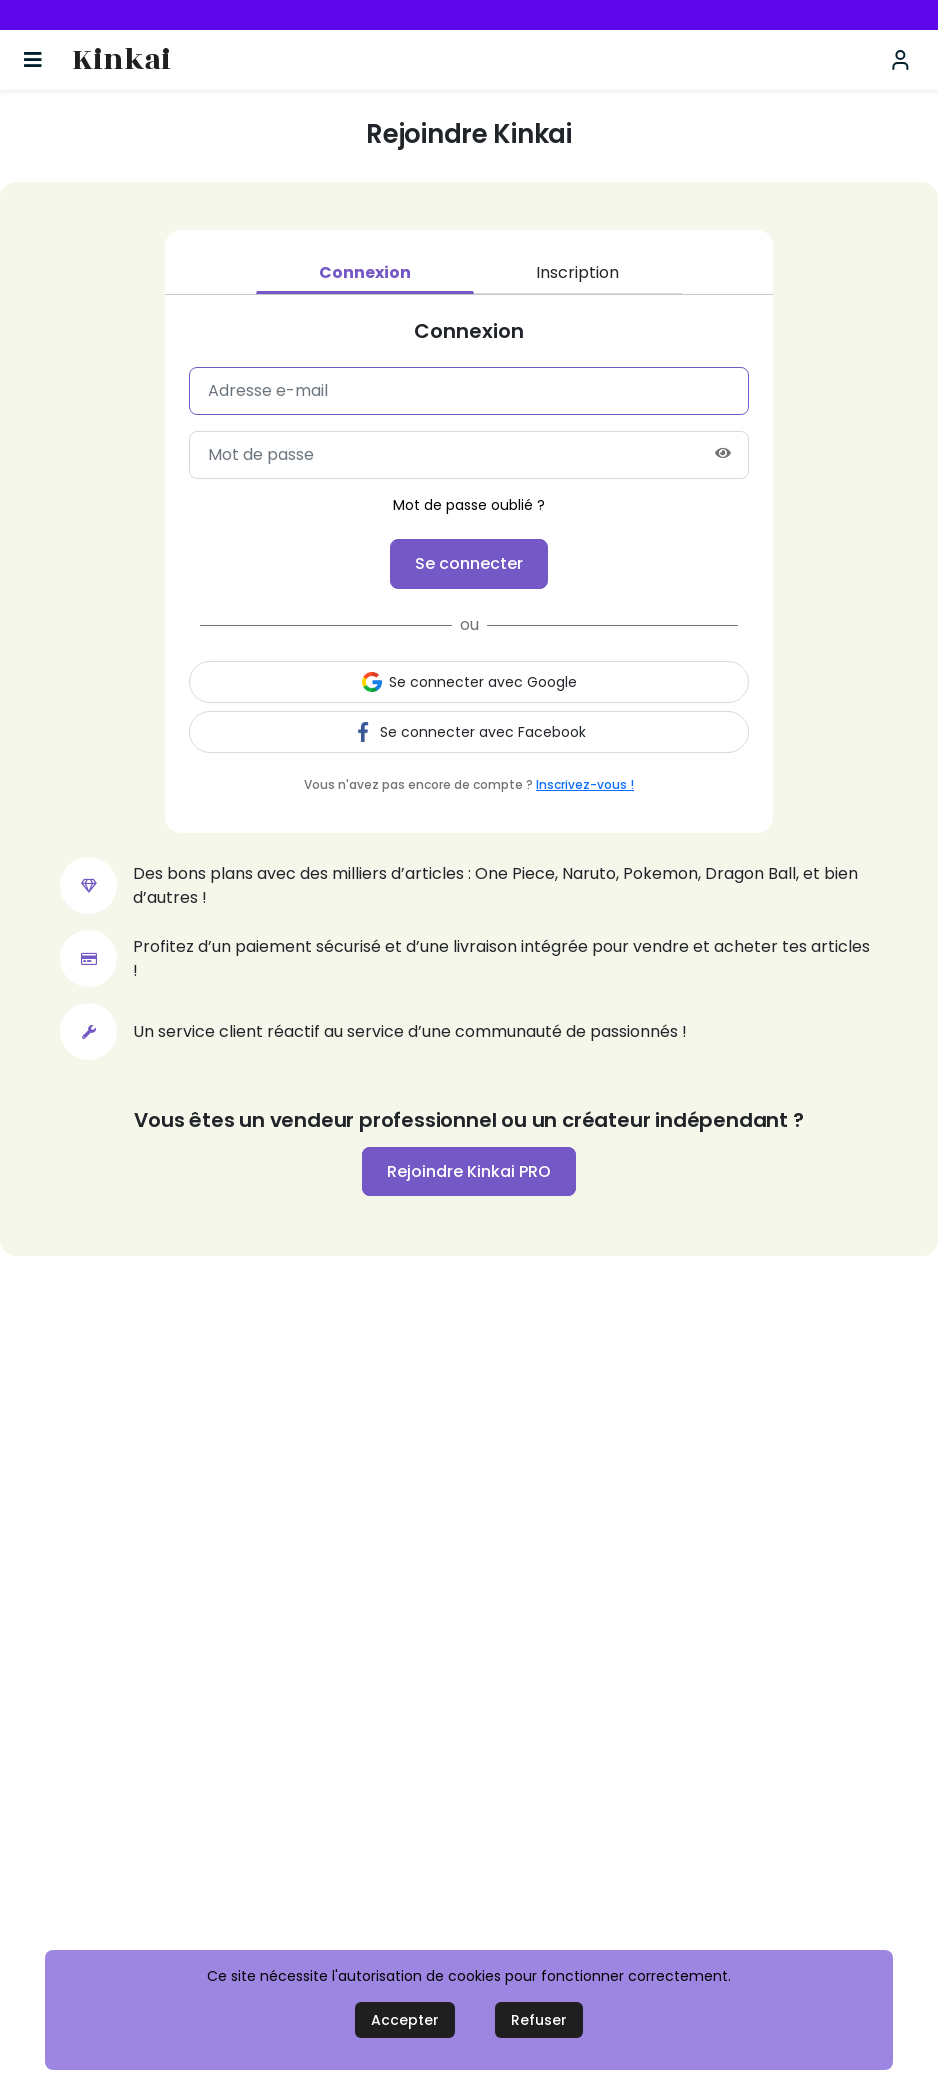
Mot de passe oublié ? (469, 505)
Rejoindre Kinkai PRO (469, 1171)
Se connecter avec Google (469, 682)
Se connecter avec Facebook (469, 732)
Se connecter (469, 563)
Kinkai (121, 60)
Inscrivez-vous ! (585, 784)
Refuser (539, 2020)
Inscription (577, 272)
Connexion (365, 272)
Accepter (405, 2020)
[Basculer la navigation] (33, 60)
